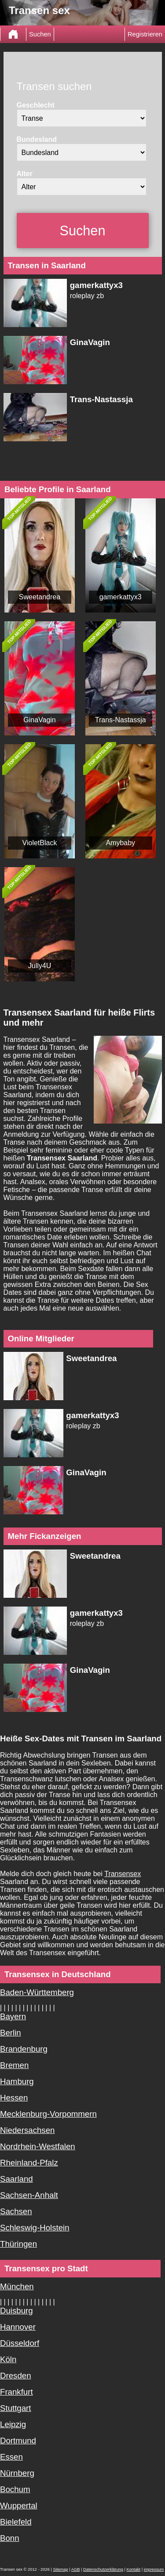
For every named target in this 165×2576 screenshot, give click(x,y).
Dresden (15, 2375)
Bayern (13, 2016)
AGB (75, 2569)
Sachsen (16, 2211)
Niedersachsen (27, 2130)
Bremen (14, 2065)
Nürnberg (17, 2473)
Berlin (10, 2032)
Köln (8, 2359)
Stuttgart (15, 2408)
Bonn (9, 2538)
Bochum (15, 2489)
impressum (154, 2569)
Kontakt (133, 2569)
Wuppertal (18, 2505)
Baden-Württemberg (37, 1992)
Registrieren (145, 34)
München (17, 2286)
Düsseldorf (19, 2343)
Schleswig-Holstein (35, 2227)
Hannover (18, 2326)
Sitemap (60, 2569)
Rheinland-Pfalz (29, 2162)
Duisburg (16, 2310)
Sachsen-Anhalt (29, 2195)
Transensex (122, 1873)
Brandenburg (24, 2049)
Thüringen (18, 2243)
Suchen (40, 34)
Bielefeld (16, 2521)
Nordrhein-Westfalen (37, 2146)
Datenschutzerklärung (103, 2569)
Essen (11, 2456)
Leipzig (13, 2424)
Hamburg (17, 2081)
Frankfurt (16, 2391)
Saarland (16, 2178)
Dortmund (18, 2440)
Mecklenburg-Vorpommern (48, 2113)
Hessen (14, 2097)
